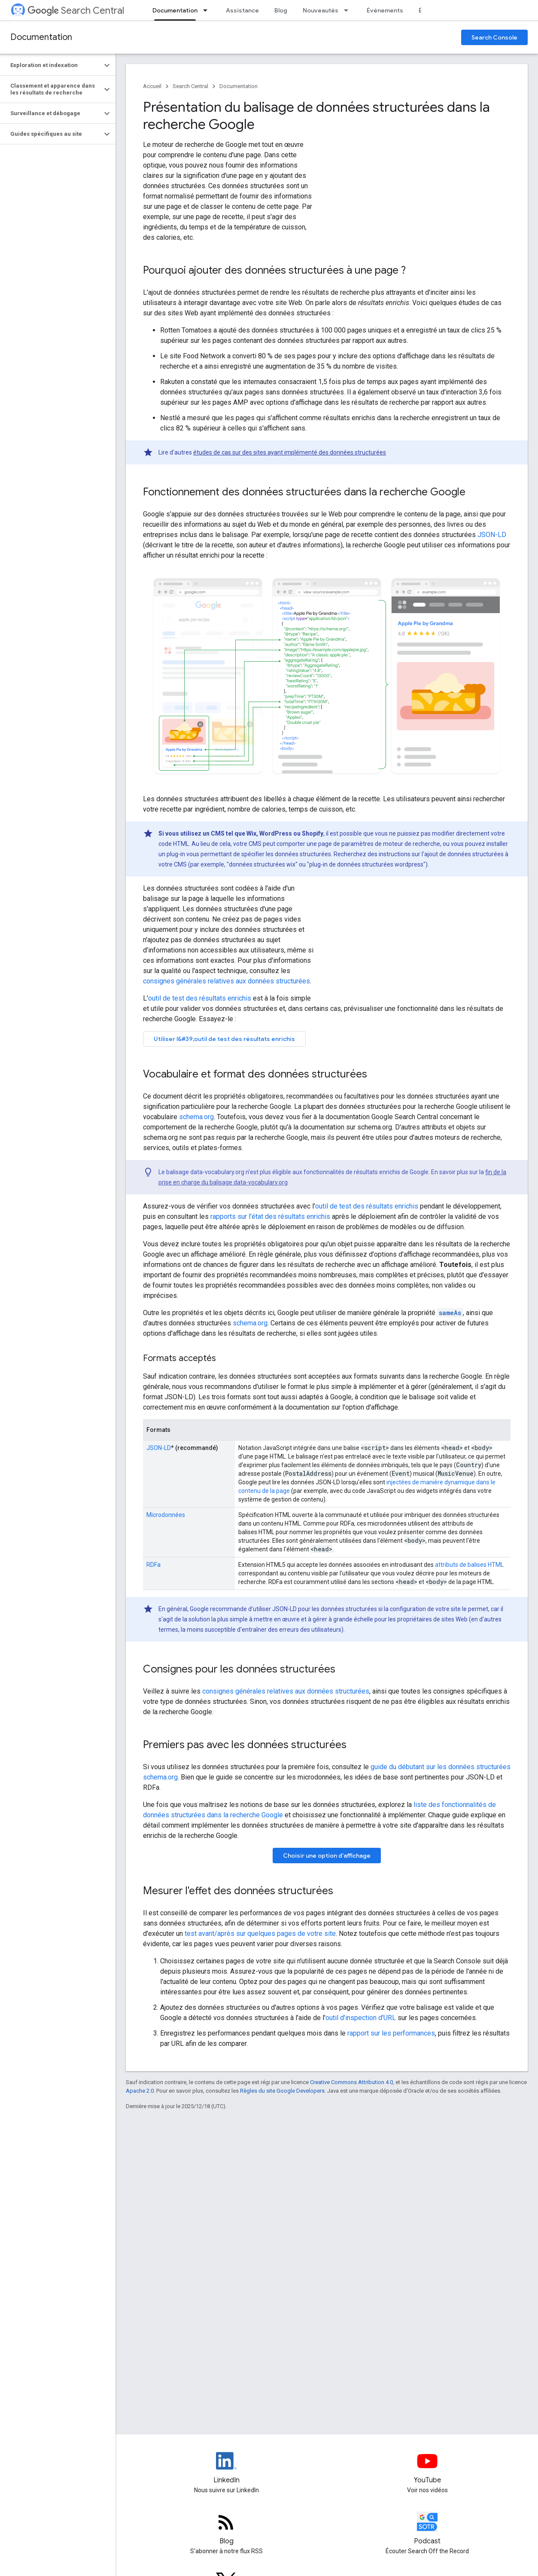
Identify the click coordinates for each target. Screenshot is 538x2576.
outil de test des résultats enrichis (199, 998)
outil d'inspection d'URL (360, 2018)
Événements (385, 10)
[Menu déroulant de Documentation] (208, 10)
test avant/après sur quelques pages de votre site (260, 1933)
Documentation (41, 37)
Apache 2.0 (140, 2091)
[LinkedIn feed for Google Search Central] (226, 2468)
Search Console (494, 37)
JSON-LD (491, 535)
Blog (280, 10)
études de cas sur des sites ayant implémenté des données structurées (289, 452)
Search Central (75, 10)
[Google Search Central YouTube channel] (427, 2468)
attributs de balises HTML (469, 1564)
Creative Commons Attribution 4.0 (351, 2082)
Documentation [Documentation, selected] (175, 10)
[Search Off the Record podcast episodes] (427, 2529)
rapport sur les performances (391, 2033)
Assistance (242, 10)
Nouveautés (320, 10)
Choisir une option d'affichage (327, 1855)
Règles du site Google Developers (282, 2091)
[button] (51, 65)
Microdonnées (165, 1514)
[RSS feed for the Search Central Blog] (226, 2529)
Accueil (152, 86)
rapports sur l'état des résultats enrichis (270, 1216)
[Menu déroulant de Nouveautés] (348, 10)
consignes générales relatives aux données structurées (226, 981)
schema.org (196, 1117)
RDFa (153, 1564)
